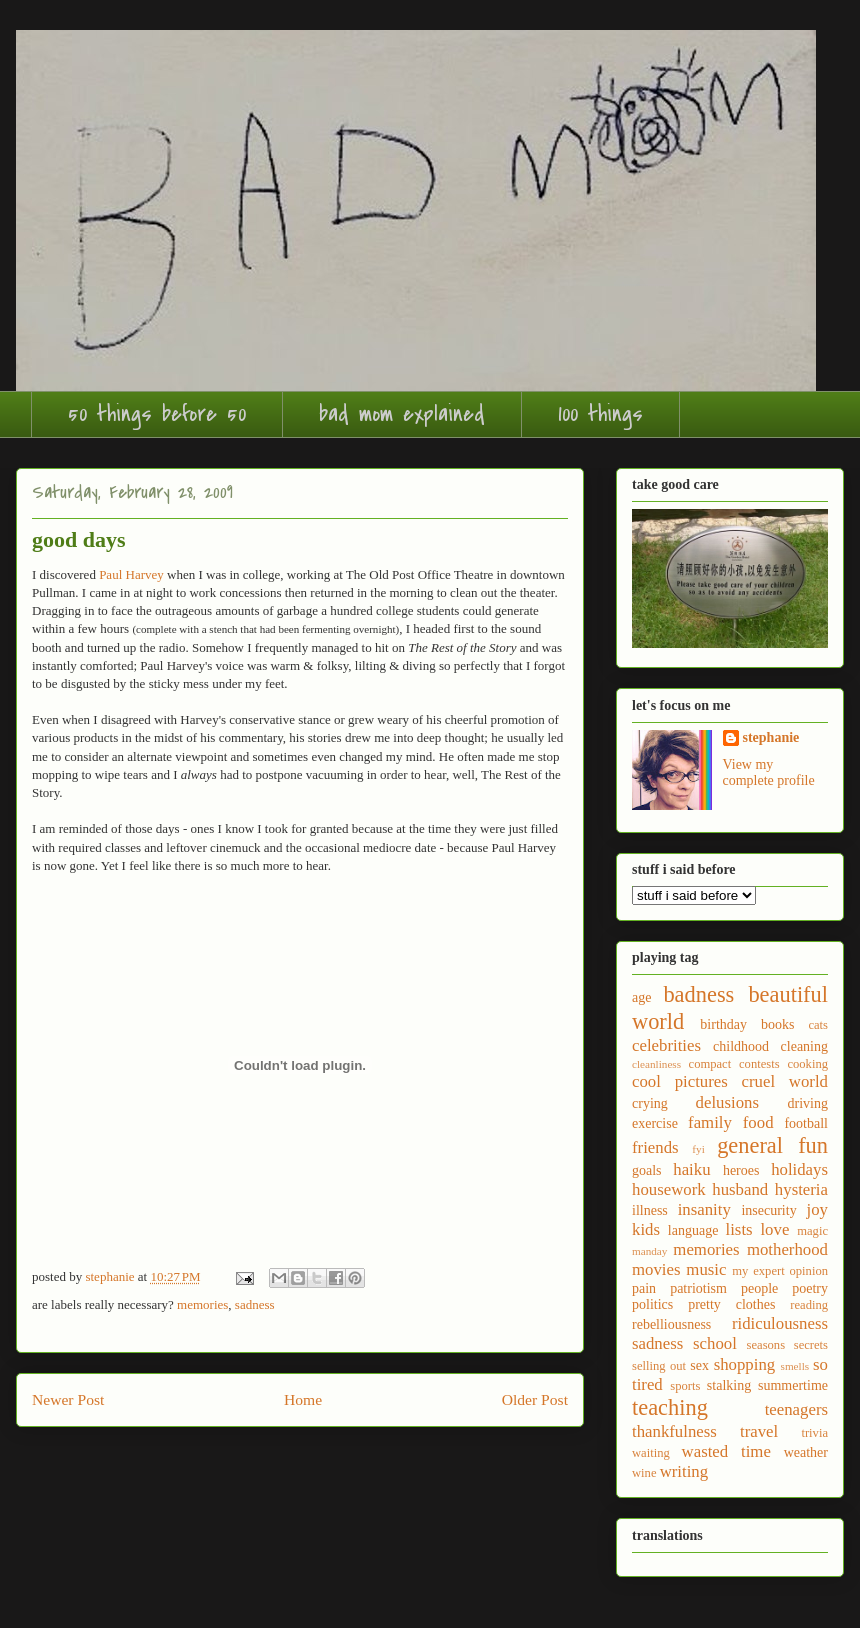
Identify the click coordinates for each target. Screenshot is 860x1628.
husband (740, 1189)
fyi (698, 1149)
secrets (811, 1345)
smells (795, 1366)
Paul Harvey (131, 574)
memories (202, 1304)
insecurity (768, 1210)
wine (644, 1473)
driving (808, 1103)
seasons (766, 1345)
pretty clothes (731, 1304)
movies (656, 1269)
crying (650, 1103)
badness (698, 994)
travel (759, 1431)
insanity (704, 1209)
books (777, 1024)
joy (817, 1209)
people (759, 1288)
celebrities (666, 1045)
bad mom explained (402, 414)
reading (809, 1305)
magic (812, 1231)
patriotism (698, 1288)
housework (669, 1189)
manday (649, 1251)
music (706, 1269)
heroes (741, 1170)
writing (684, 1471)
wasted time (726, 1451)
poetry (810, 1288)
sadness (255, 1304)
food (758, 1122)
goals (647, 1170)
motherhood (787, 1249)
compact (710, 1064)
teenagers (796, 1409)
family (710, 1122)
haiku (691, 1169)
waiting (651, 1453)
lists (739, 1229)
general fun (772, 1145)
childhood (741, 1046)
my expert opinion (780, 1271)
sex (699, 1365)
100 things (600, 414)
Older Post (535, 1399)
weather (806, 1452)
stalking (729, 1385)
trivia (814, 1433)
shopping (745, 1364)
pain (644, 1288)
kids (646, 1229)
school (715, 1343)
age (641, 997)
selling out (659, 1366)
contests (759, 1064)
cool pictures (680, 1081)
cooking (807, 1064)
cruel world (785, 1081)
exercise (655, 1123)
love (774, 1229)
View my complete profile (769, 772)
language (693, 1230)
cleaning (804, 1046)
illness (650, 1210)
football (806, 1123)
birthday (723, 1024)
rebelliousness (671, 1324)
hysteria (801, 1189)
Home (303, 1399)
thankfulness (674, 1431)
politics (652, 1304)
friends (655, 1147)
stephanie (771, 737)
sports (685, 1386)
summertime (793, 1385)
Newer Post (68, 1399)
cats (818, 1025)
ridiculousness (780, 1323)
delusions (727, 1102)
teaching (670, 1407)
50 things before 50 (157, 414)
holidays (799, 1169)
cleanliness (656, 1064)
